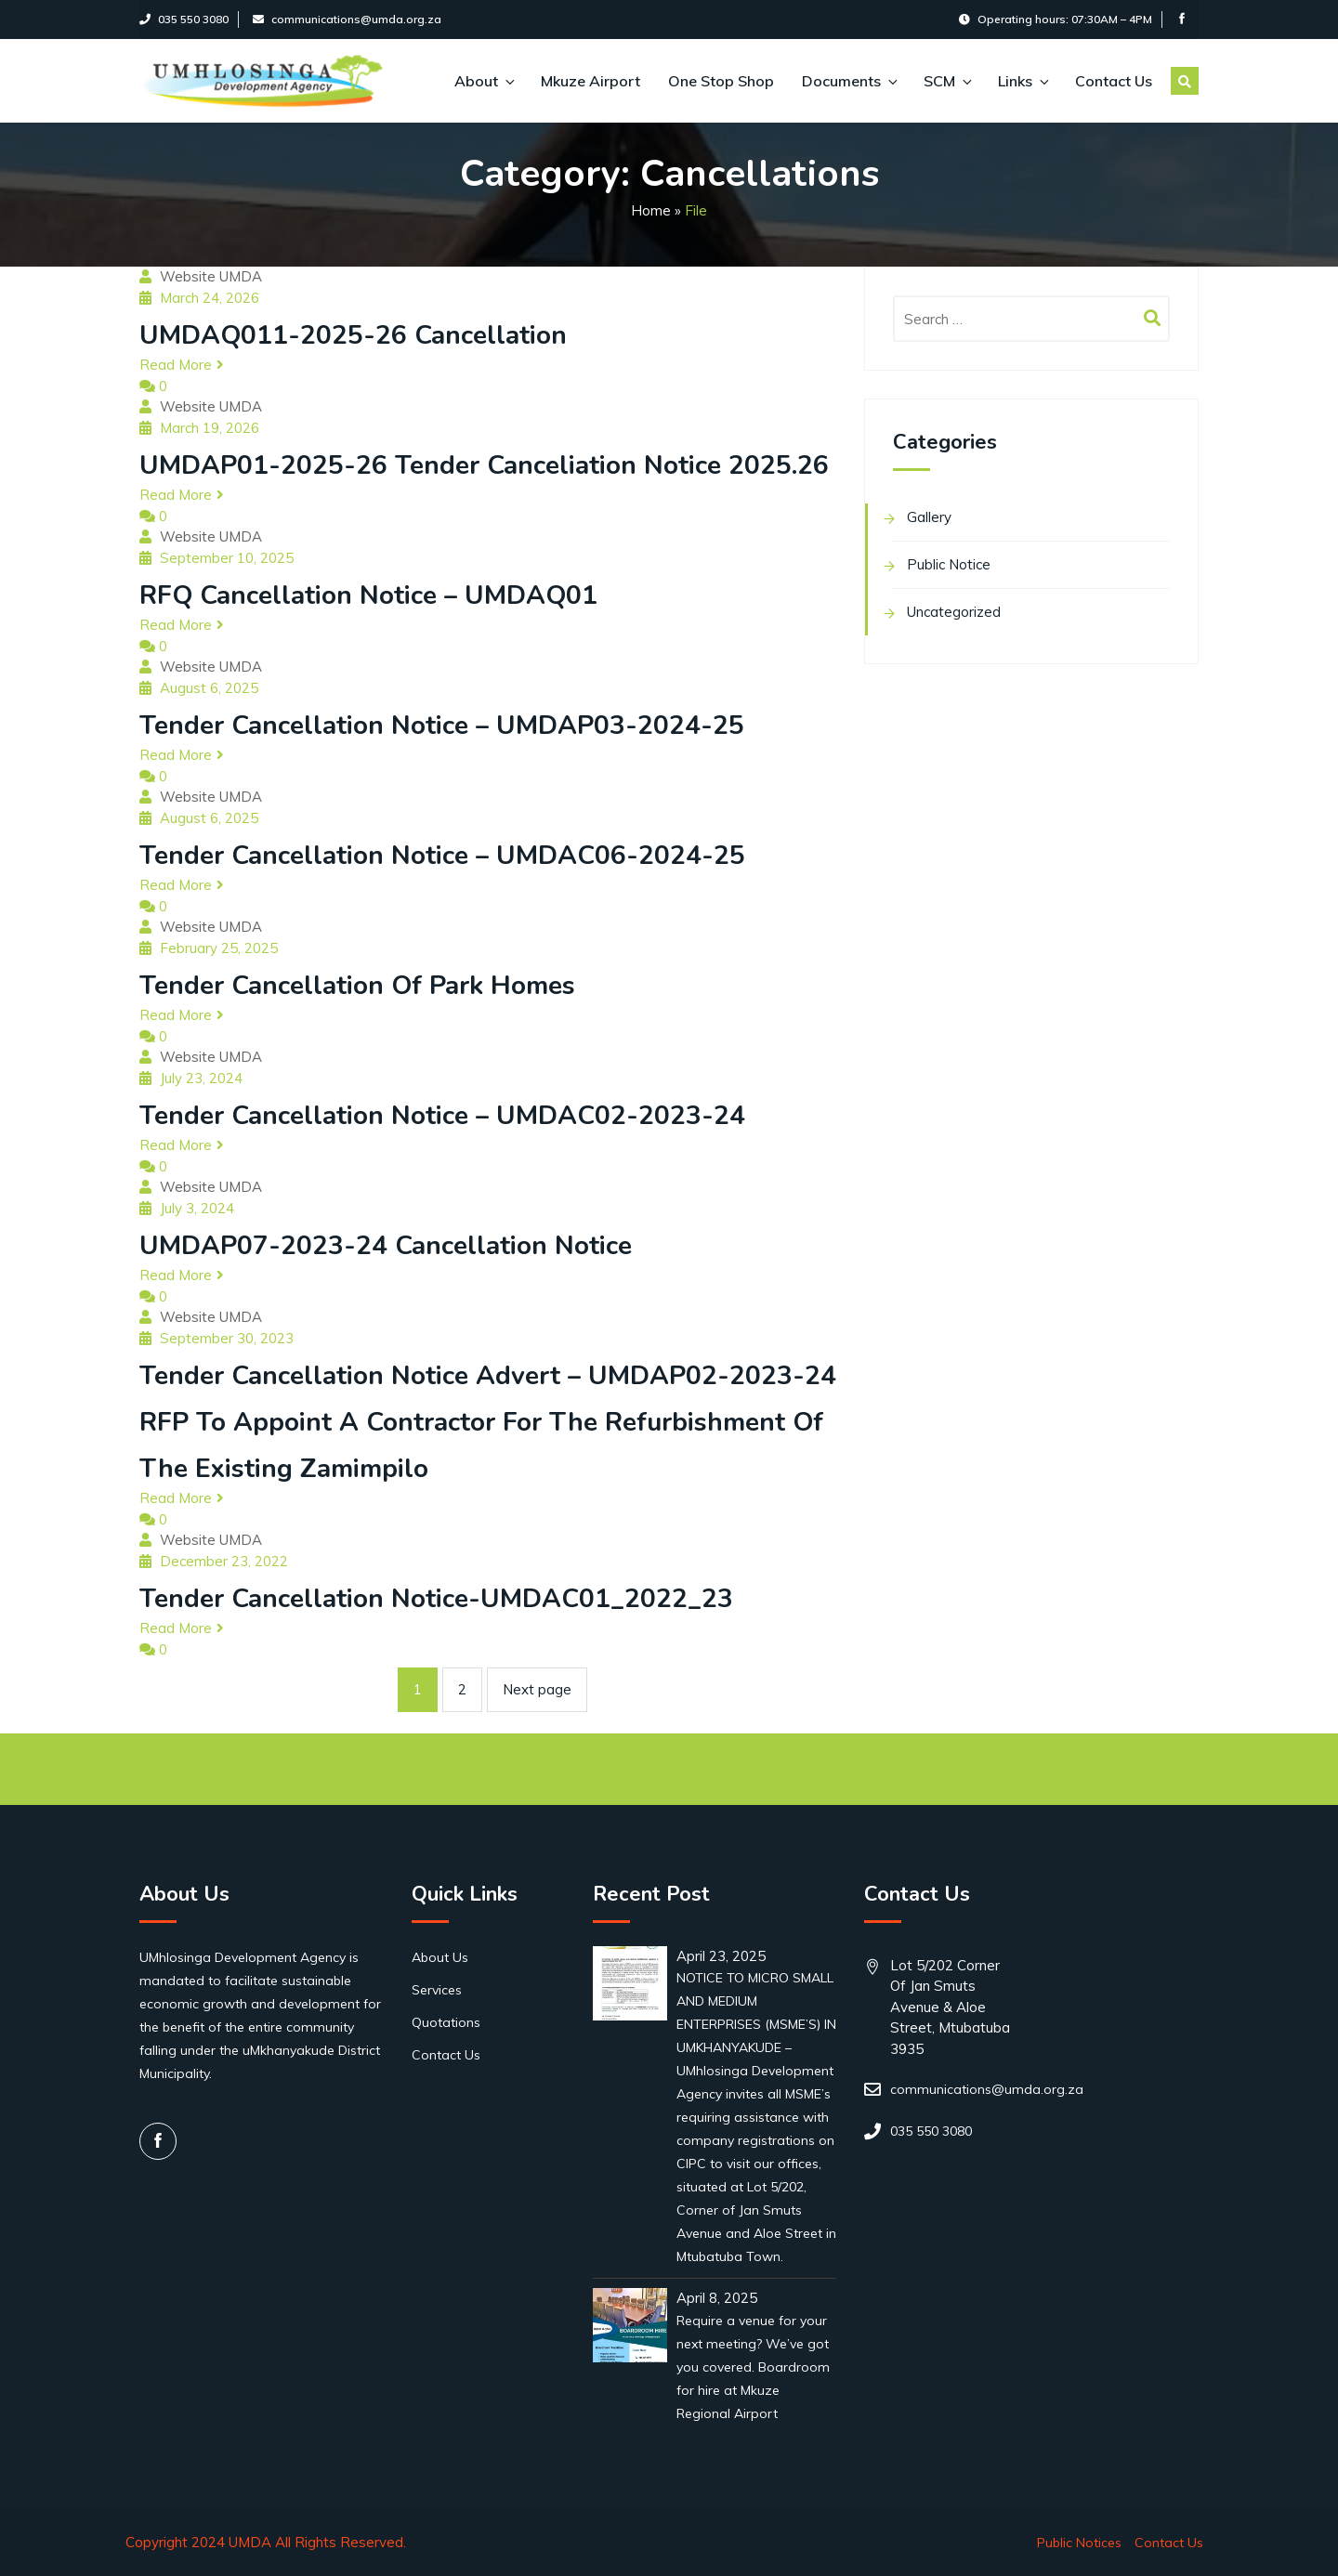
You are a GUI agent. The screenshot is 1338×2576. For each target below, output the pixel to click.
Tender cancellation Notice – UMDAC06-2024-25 (442, 855)
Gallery (929, 517)
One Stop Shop (721, 81)
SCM (947, 81)
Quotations (446, 2022)
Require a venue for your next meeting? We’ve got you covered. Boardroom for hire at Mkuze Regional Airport (753, 2367)
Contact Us (1113, 81)
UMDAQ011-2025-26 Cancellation (353, 335)
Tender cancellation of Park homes (357, 985)
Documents (849, 81)
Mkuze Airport (590, 81)
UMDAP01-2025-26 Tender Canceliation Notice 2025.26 (484, 465)
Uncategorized (954, 612)
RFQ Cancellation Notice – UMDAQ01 (368, 595)
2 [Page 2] (462, 1689)
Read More (181, 364)
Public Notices (1079, 2542)
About (483, 81)
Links (1022, 81)
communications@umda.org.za (347, 19)
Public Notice (948, 564)
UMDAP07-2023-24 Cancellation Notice (385, 1245)
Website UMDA (211, 276)
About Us (440, 1957)
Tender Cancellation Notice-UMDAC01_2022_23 (436, 1598)
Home (651, 210)
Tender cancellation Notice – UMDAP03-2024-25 (441, 725)
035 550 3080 (184, 19)
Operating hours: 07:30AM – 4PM (1055, 19)
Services (437, 1989)
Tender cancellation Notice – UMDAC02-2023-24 (442, 1115)
